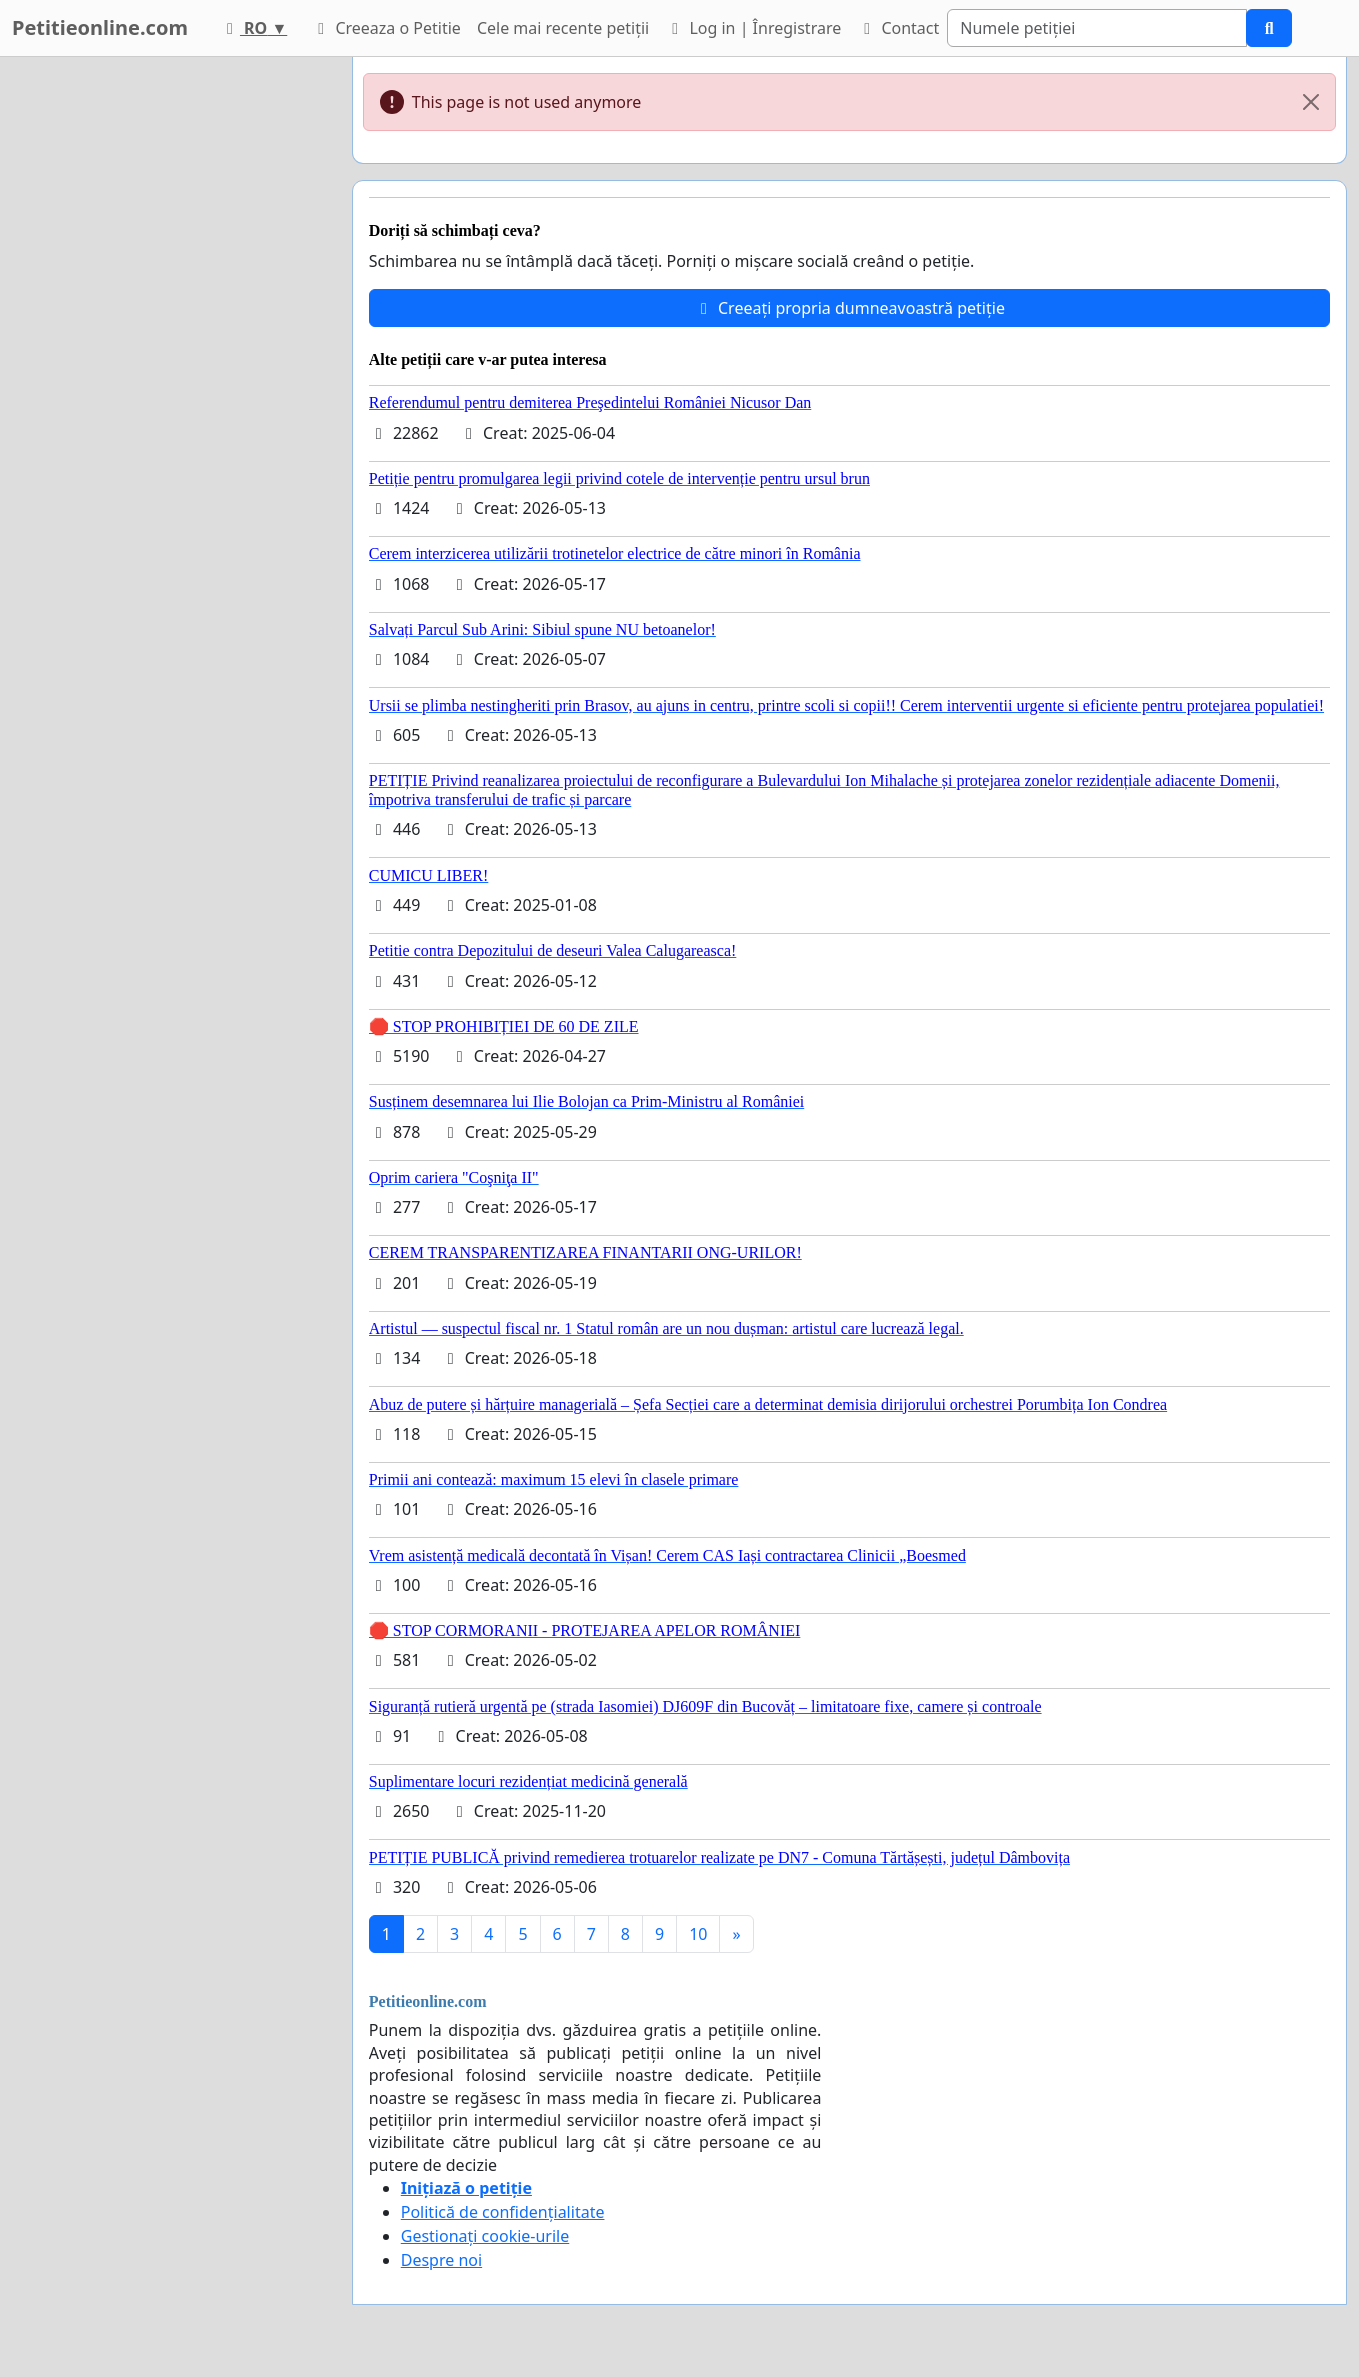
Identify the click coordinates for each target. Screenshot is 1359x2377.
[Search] (1097, 28)
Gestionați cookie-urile (485, 2236)
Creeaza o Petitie (386, 28)
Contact (898, 28)
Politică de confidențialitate (503, 2212)
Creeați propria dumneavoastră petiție (849, 308)
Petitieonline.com (100, 27)
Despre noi (441, 2260)
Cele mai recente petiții (563, 28)
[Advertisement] (162, 357)
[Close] (1311, 102)
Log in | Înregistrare (753, 28)
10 (698, 1934)
